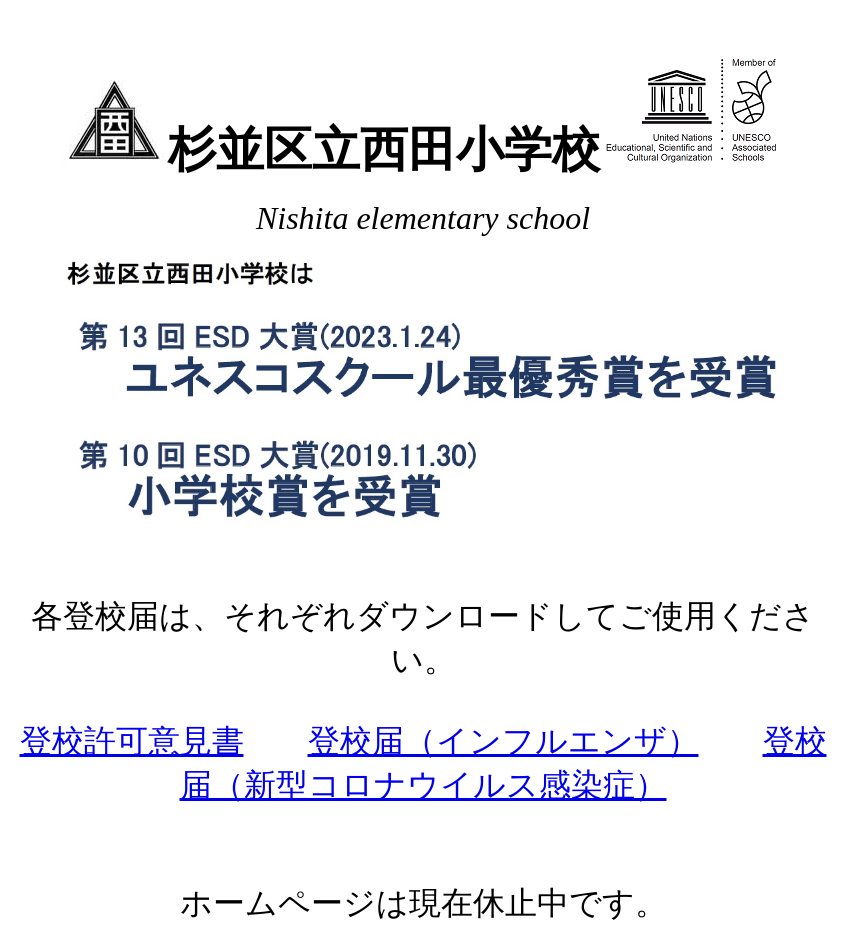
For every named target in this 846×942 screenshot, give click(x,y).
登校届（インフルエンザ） (503, 741)
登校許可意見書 (132, 741)
